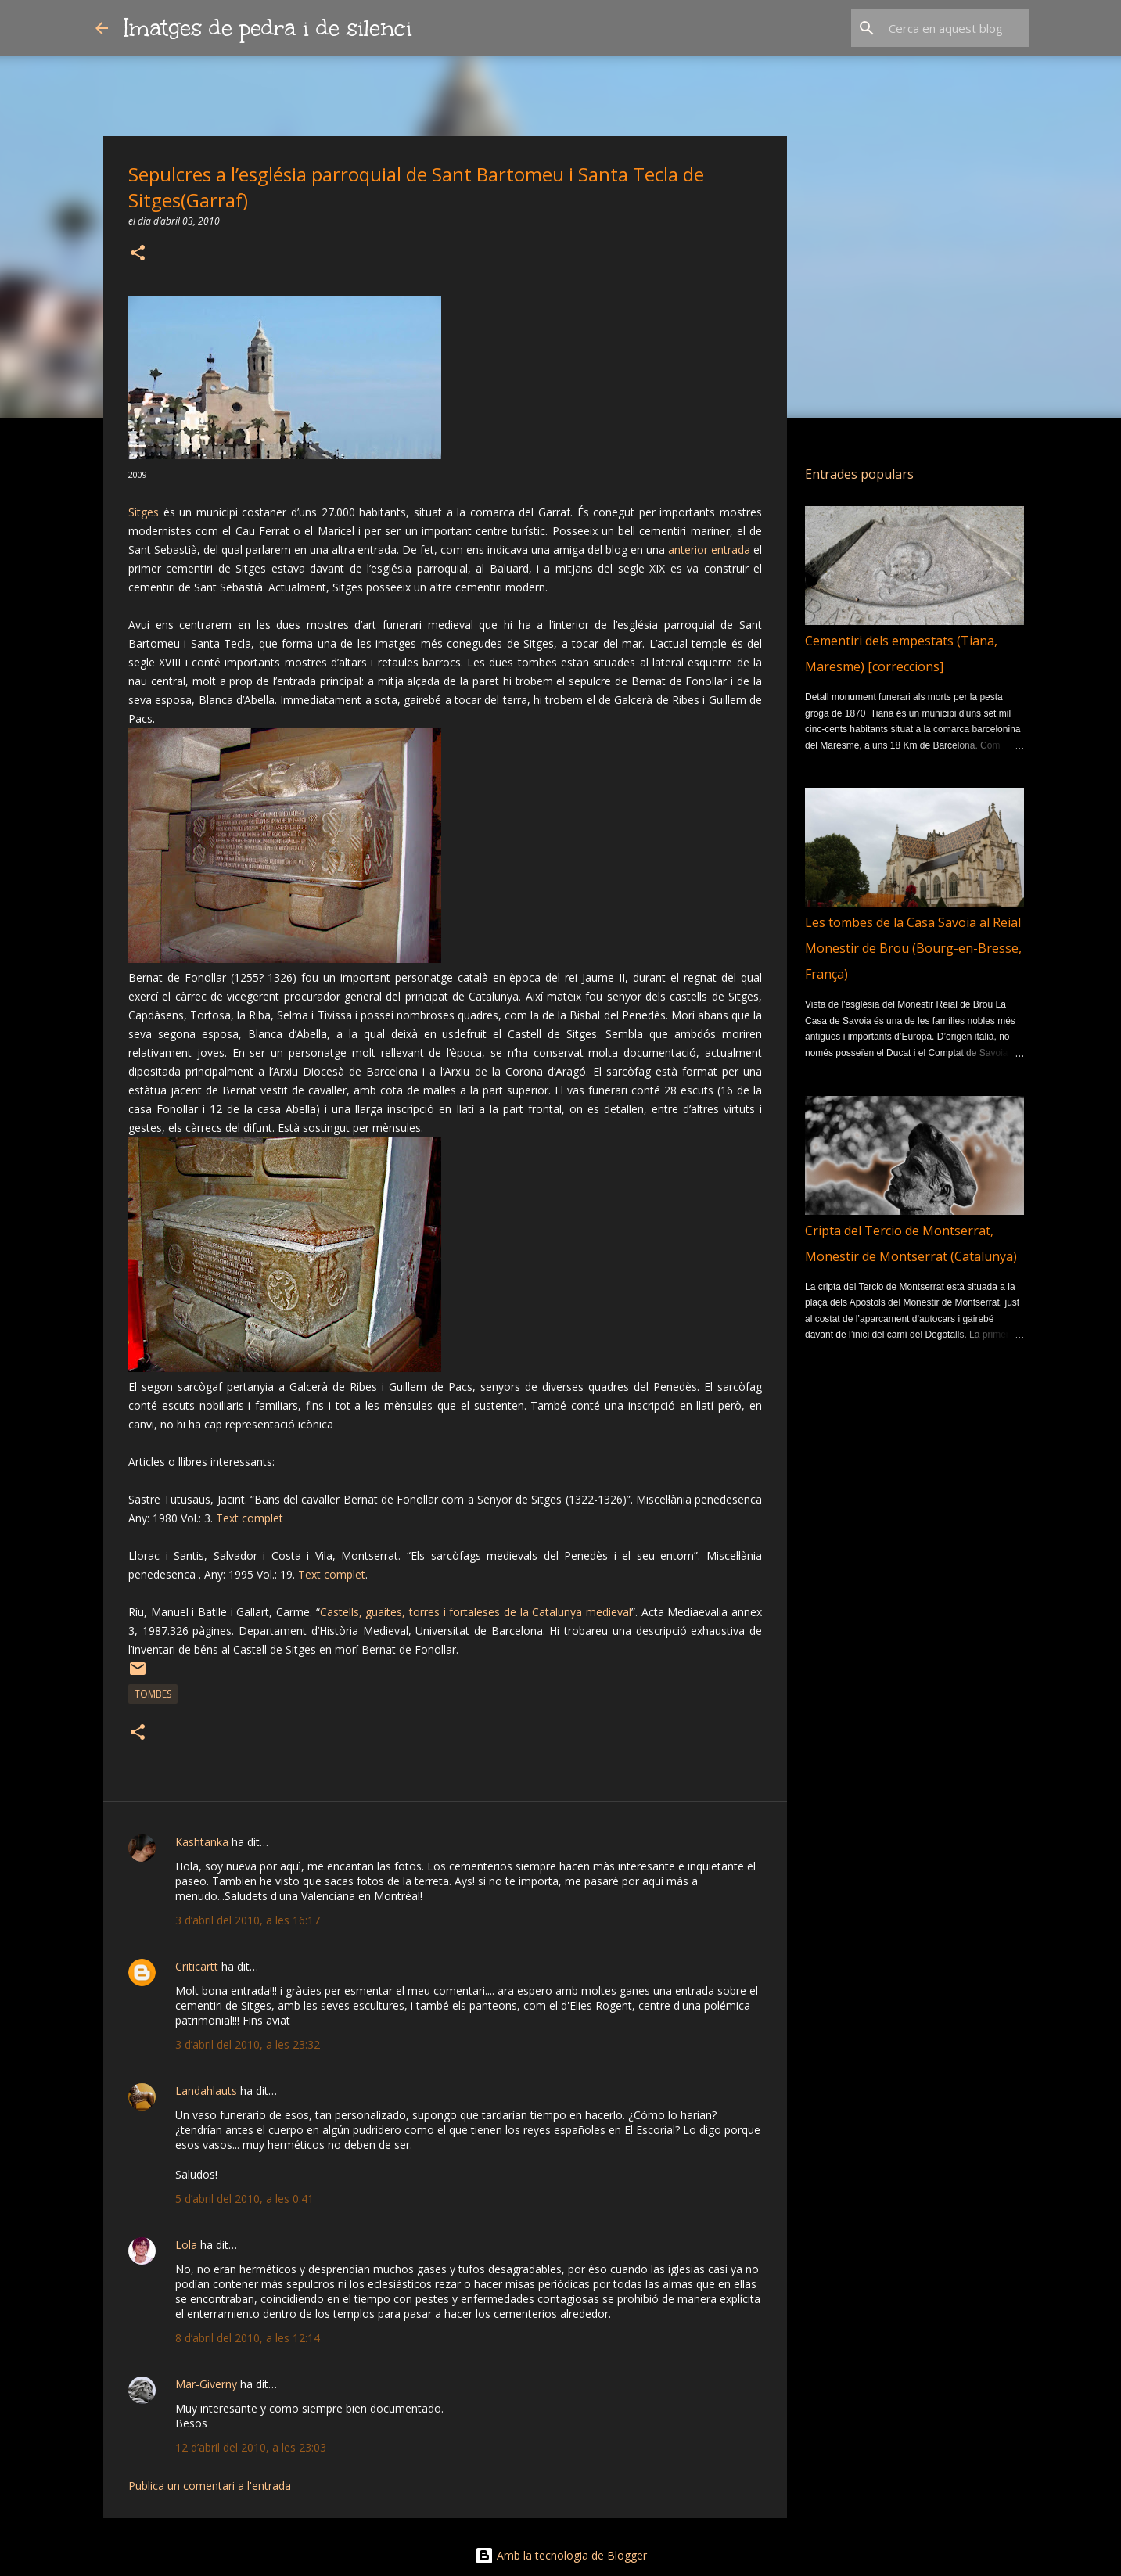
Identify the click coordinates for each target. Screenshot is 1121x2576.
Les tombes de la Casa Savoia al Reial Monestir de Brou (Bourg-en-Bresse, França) (913, 948)
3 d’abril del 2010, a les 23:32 (247, 2044)
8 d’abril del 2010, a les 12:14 (247, 2337)
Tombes (153, 1694)
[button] (137, 253)
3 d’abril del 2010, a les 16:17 (247, 1920)
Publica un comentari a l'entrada (209, 2485)
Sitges (143, 512)
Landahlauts (206, 2090)
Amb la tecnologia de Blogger (561, 2555)
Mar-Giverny (206, 2384)
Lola (186, 2244)
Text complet (249, 1518)
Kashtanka (201, 1841)
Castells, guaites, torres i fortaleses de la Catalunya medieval (475, 1611)
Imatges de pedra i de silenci (268, 28)
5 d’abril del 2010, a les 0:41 (244, 2198)
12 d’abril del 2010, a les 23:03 (250, 2447)
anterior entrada (709, 549)
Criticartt (196, 1966)
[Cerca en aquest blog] (947, 28)
